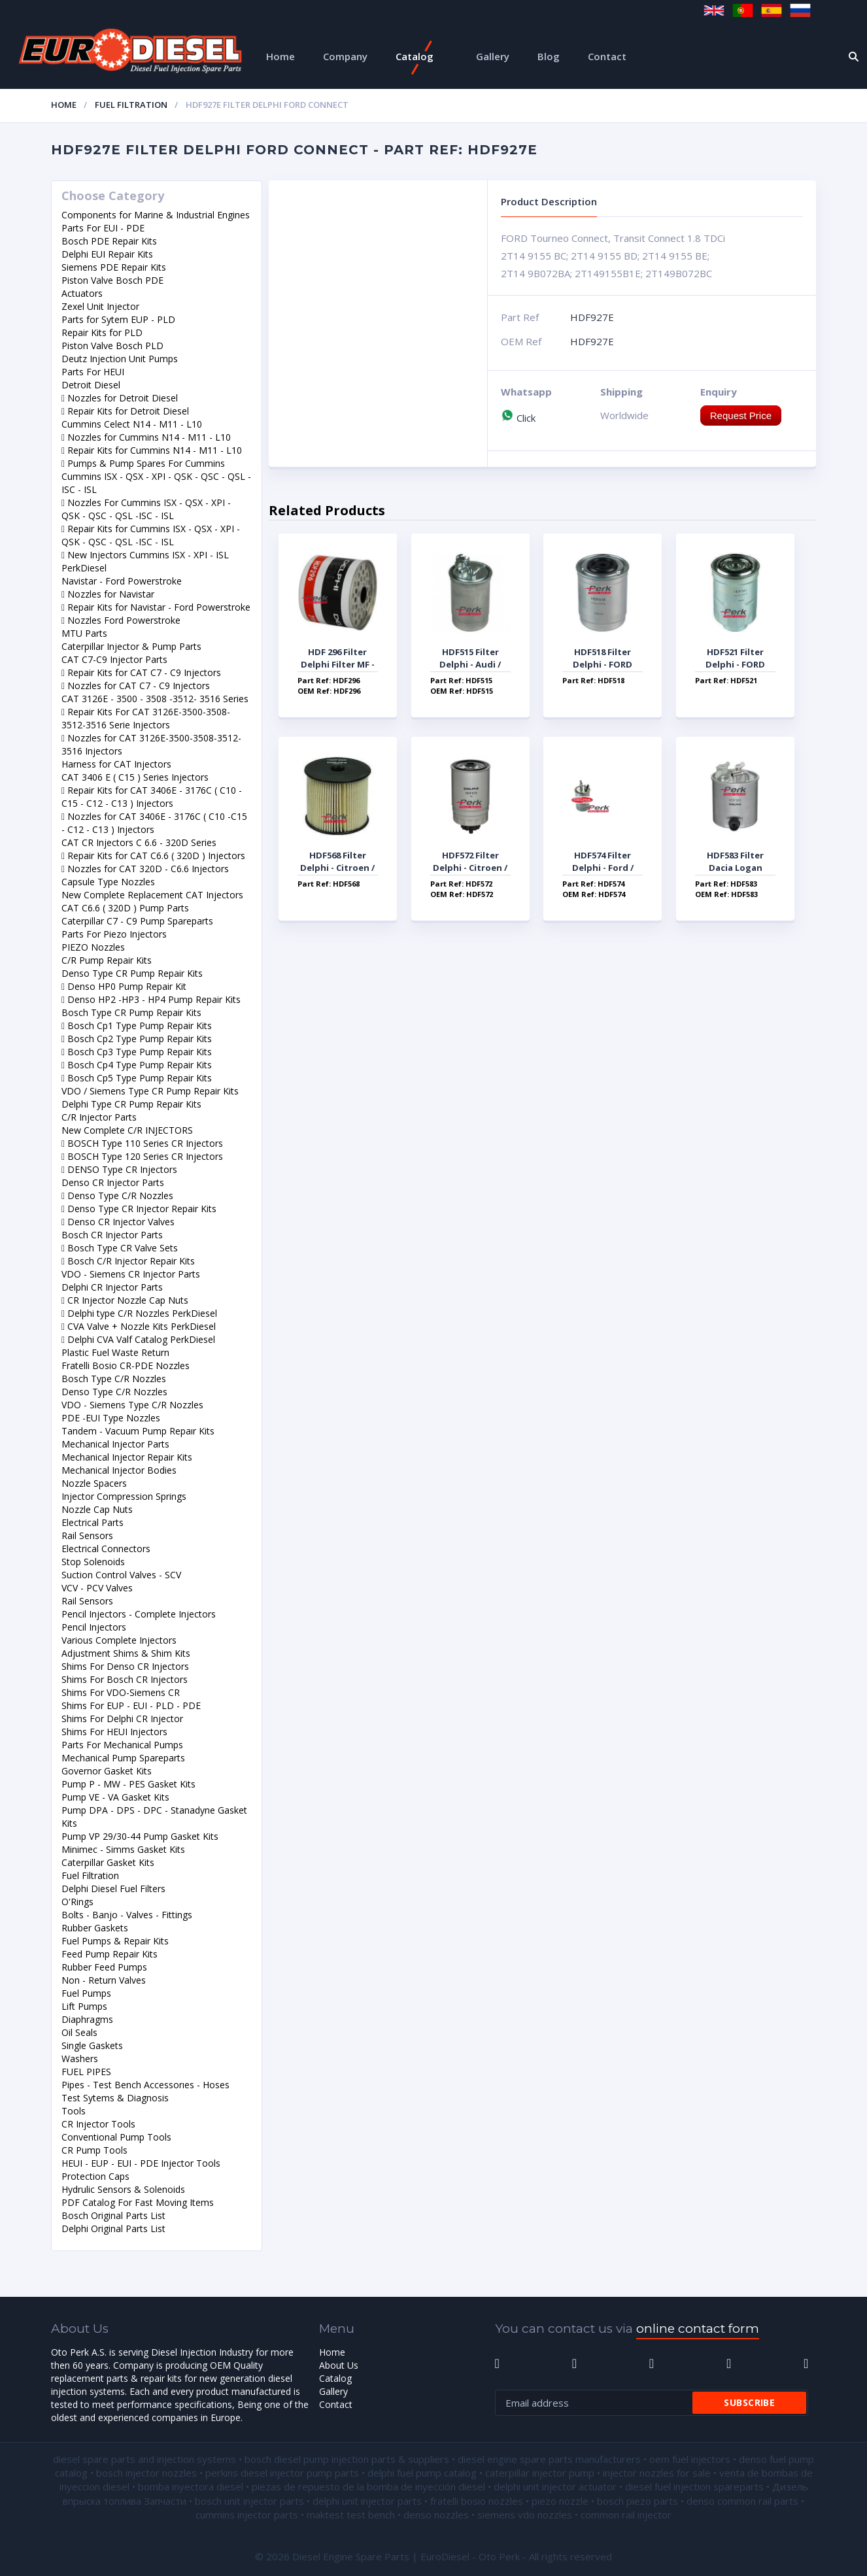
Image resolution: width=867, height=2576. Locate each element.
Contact (607, 56)
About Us (338, 2365)
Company (345, 56)
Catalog (415, 56)
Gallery (492, 56)
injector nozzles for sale (657, 2472)
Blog (548, 56)
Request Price (741, 415)
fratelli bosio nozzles (476, 2500)
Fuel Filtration (131, 104)
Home (280, 56)
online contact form (697, 2328)
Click (518, 417)
